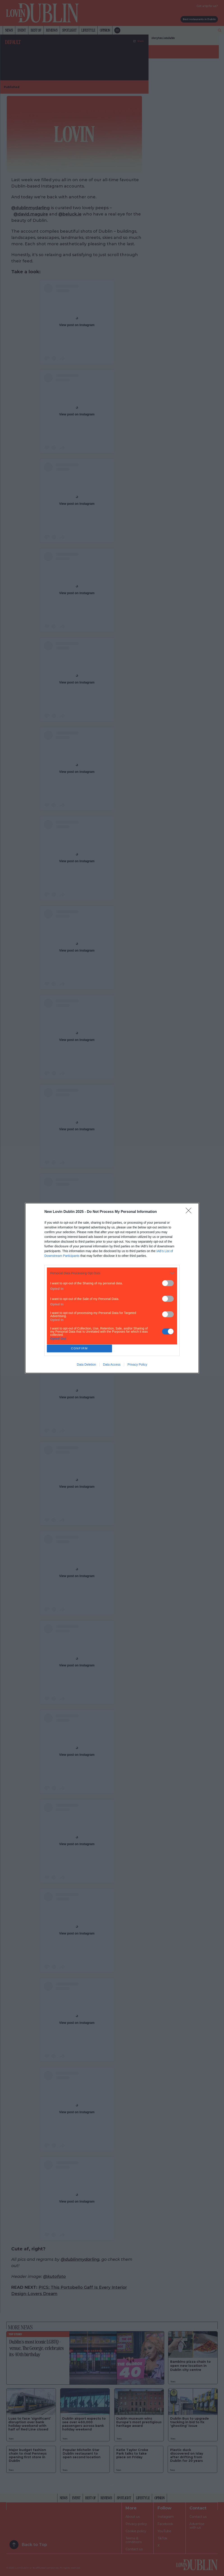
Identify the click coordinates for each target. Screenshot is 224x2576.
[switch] (168, 1283)
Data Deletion (86, 1364)
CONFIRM (79, 1348)
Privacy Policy (137, 1364)
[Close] (190, 1212)
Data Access (112, 1364)
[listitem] (112, 1273)
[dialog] (112, 1288)
